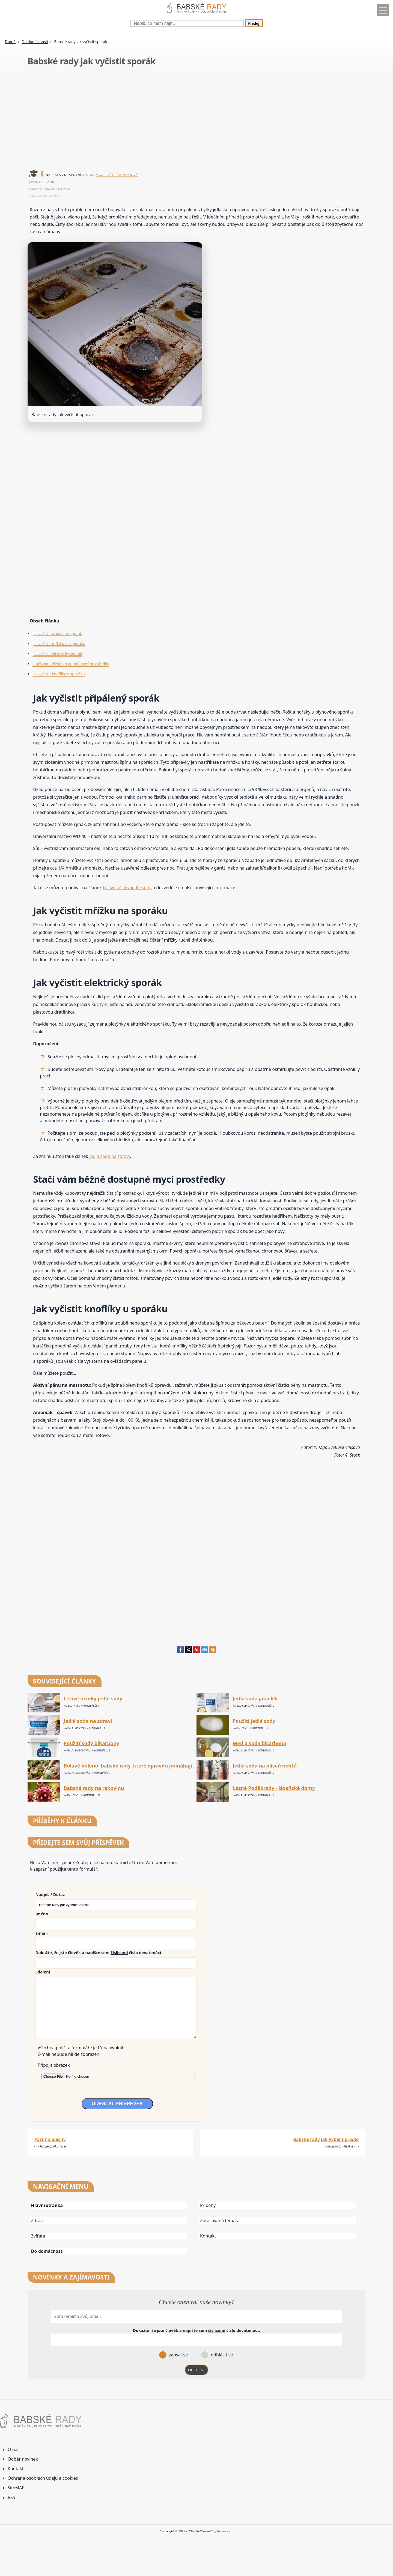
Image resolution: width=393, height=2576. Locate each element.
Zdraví (37, 2221)
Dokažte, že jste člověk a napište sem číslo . (99, 1952)
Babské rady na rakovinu (94, 1788)
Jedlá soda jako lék (255, 1699)
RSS (11, 2497)
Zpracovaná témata (220, 2221)
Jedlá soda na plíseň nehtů (265, 1766)
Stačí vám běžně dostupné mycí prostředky (70, 663)
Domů (10, 41)
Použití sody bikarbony (91, 1743)
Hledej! (254, 23)
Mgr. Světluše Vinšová (117, 175)
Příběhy (208, 2205)
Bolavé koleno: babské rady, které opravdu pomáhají (128, 1766)
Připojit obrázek (54, 2065)
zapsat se (178, 2355)
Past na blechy (50, 2139)
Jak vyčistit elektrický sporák (57, 653)
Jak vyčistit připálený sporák (57, 633)
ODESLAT (196, 2370)
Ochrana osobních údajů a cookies (43, 2478)
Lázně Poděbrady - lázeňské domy (274, 1788)
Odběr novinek (23, 2459)
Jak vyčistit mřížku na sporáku (58, 643)
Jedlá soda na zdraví (109, 1156)
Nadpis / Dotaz (50, 1894)
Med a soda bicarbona (259, 1743)
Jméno (41, 1913)
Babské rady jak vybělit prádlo (326, 2139)
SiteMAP (16, 2488)
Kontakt (208, 2236)
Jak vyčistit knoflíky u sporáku (58, 673)
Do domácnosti (35, 41)
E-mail (41, 1933)
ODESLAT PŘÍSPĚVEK (117, 2103)
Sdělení (42, 1972)
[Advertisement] (191, 119)
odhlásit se (221, 2355)
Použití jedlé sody (254, 1721)
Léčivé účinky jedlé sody (127, 888)
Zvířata (38, 2236)
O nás (13, 2449)
